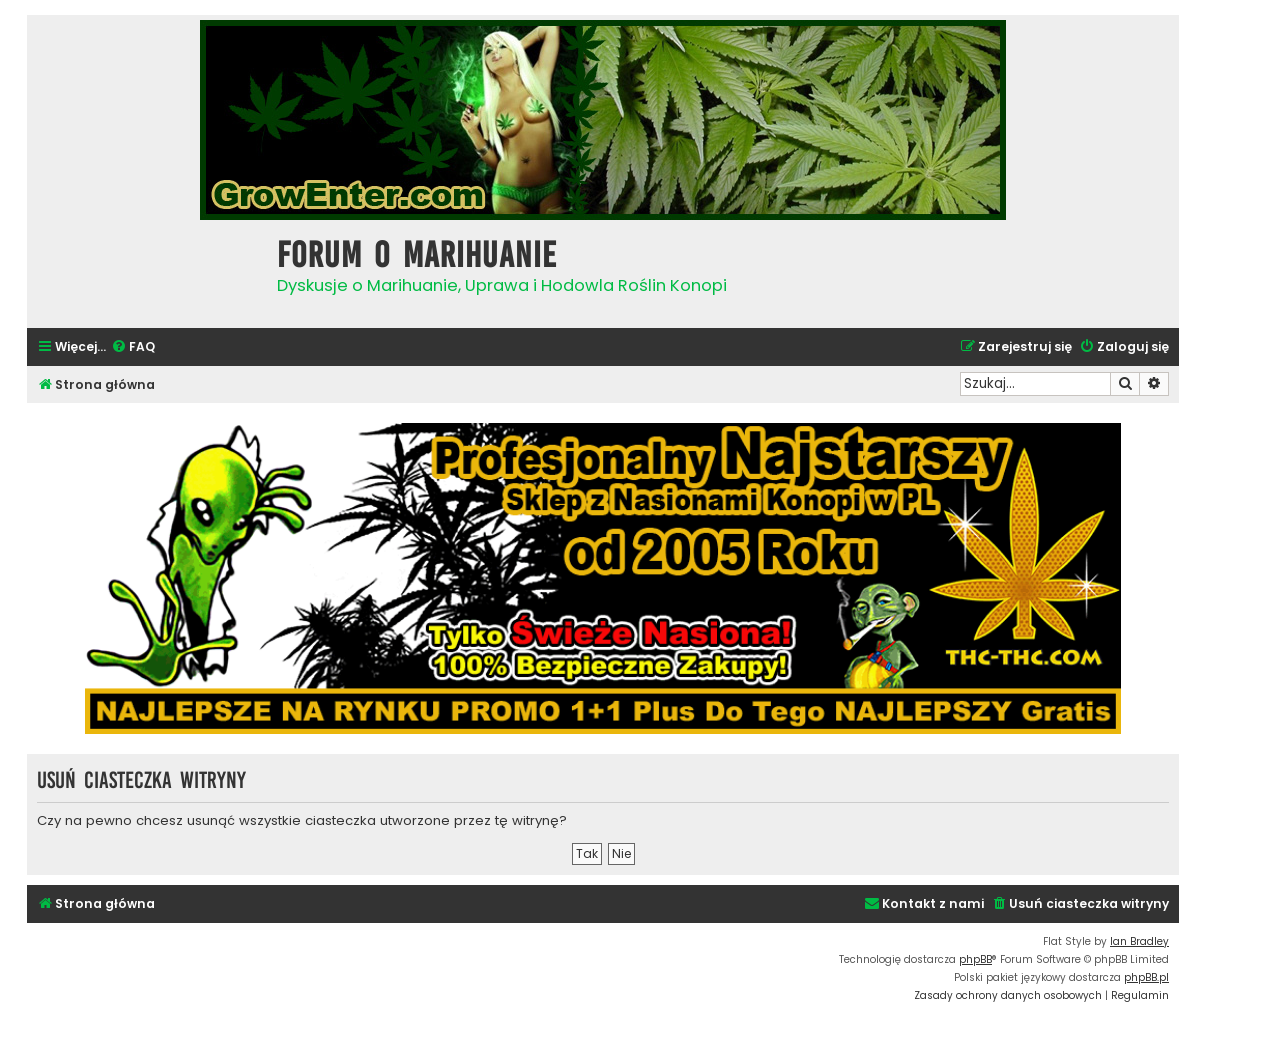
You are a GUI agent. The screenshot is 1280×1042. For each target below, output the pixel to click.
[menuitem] (133, 347)
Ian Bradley (1139, 941)
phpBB (975, 959)
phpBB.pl (1146, 977)
